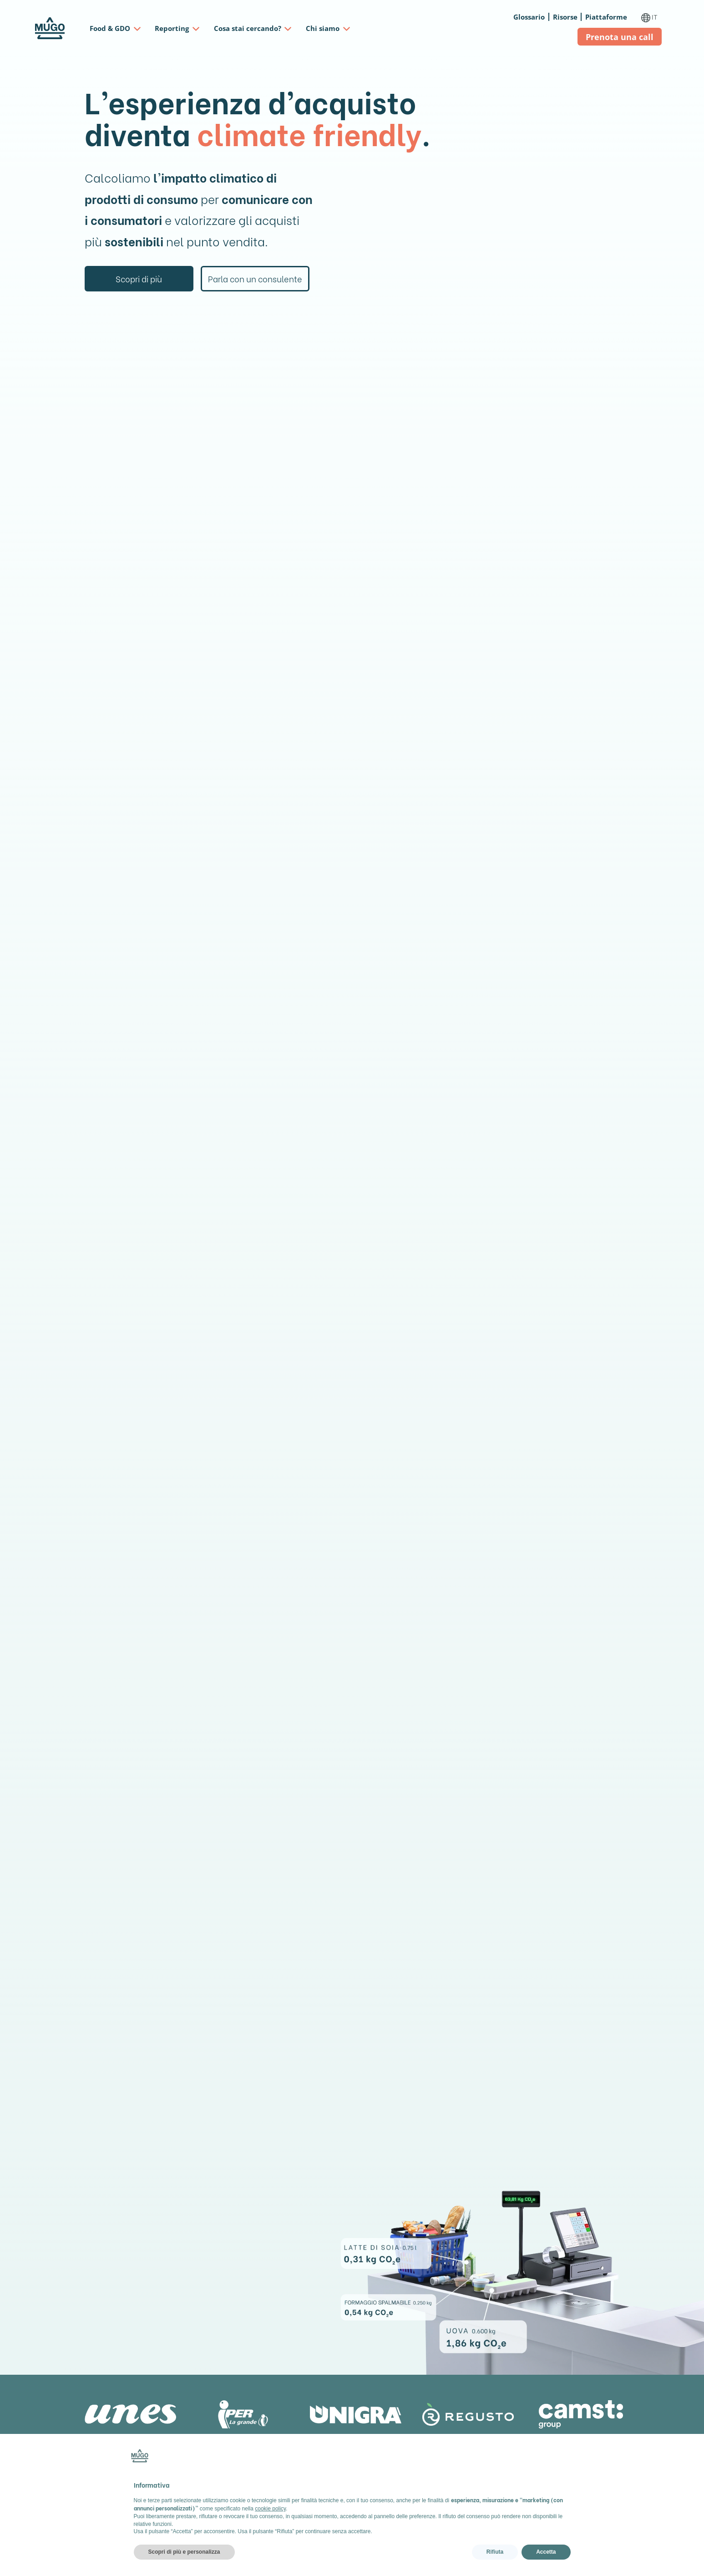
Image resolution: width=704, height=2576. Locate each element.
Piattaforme (606, 16)
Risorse (565, 16)
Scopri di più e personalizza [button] (184, 2552)
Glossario (529, 16)
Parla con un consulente (255, 279)
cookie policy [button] (270, 2508)
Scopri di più (139, 279)
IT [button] (650, 17)
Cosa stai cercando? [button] (247, 28)
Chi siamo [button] (322, 28)
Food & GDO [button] (110, 28)
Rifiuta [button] (494, 2552)
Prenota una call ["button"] (619, 36)
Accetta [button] (546, 2552)
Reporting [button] (172, 28)
